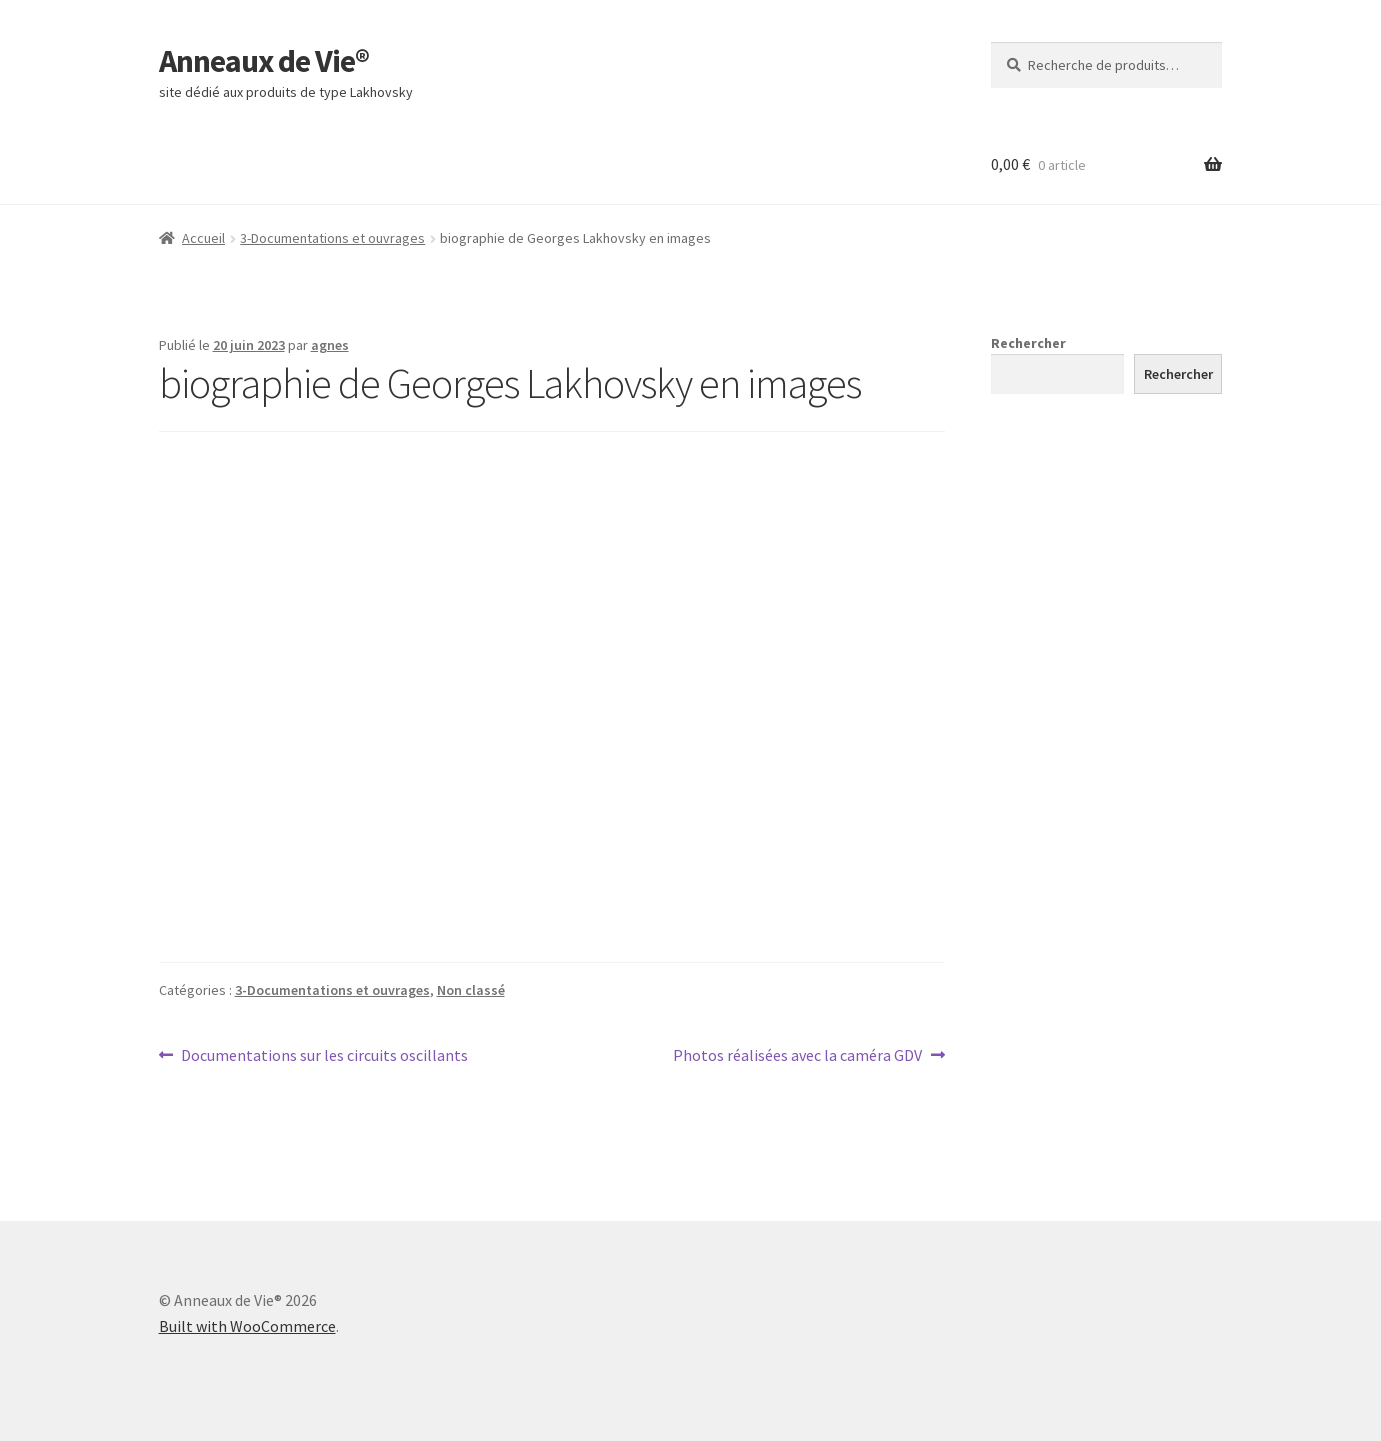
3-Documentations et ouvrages (332, 238)
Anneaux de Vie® (264, 61)
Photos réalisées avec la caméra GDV (797, 1056)
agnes (330, 345)
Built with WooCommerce (247, 1326)
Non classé (471, 990)
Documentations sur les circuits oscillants (324, 1056)
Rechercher (1028, 343)
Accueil (203, 238)
